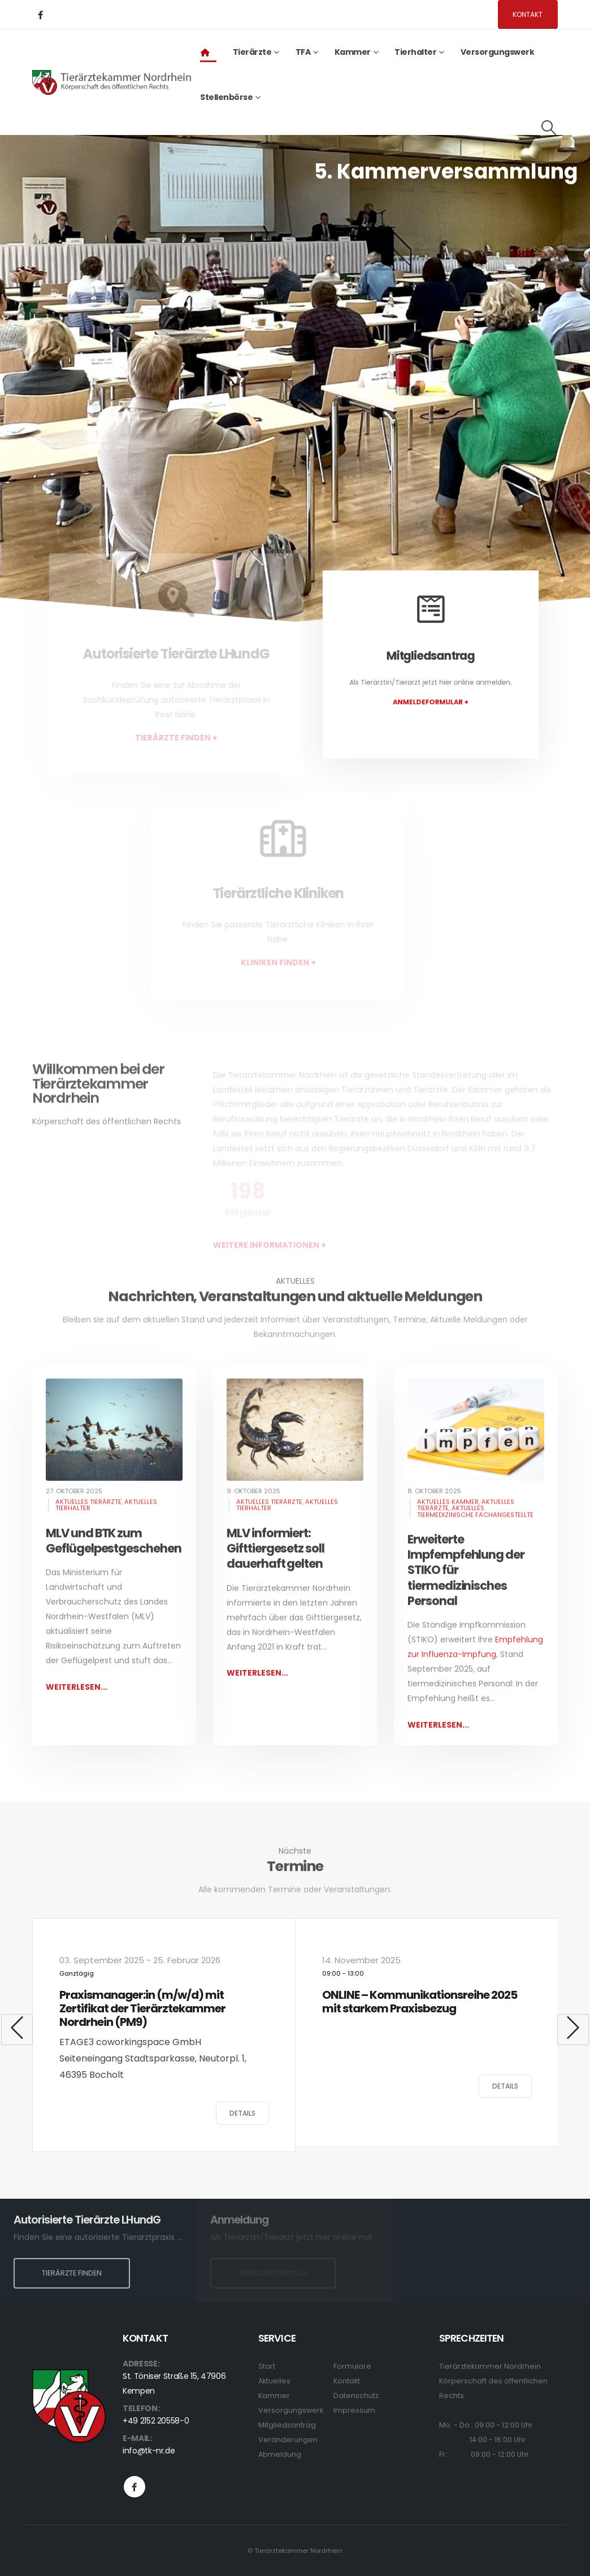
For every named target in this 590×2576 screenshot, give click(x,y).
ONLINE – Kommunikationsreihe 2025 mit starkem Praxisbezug (419, 2001)
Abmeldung (279, 2454)
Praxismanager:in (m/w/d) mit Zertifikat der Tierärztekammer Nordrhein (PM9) (142, 2008)
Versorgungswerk (498, 52)
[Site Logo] (112, 82)
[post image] (114, 1443)
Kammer (274, 2395)
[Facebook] (40, 15)
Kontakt (528, 14)
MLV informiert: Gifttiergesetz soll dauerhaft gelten (275, 1561)
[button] (549, 127)
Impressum (354, 2410)
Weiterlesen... (76, 1700)
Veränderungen (288, 2439)
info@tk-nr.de (149, 2450)
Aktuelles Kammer (448, 1514)
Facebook (134, 2486)
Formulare (352, 2366)
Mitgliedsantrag (287, 2425)
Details (242, 2113)
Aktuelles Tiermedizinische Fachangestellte (475, 1524)
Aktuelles (274, 2381)
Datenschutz (356, 2395)
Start (266, 2366)
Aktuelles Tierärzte (88, 1514)
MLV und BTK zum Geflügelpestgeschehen (113, 1554)
